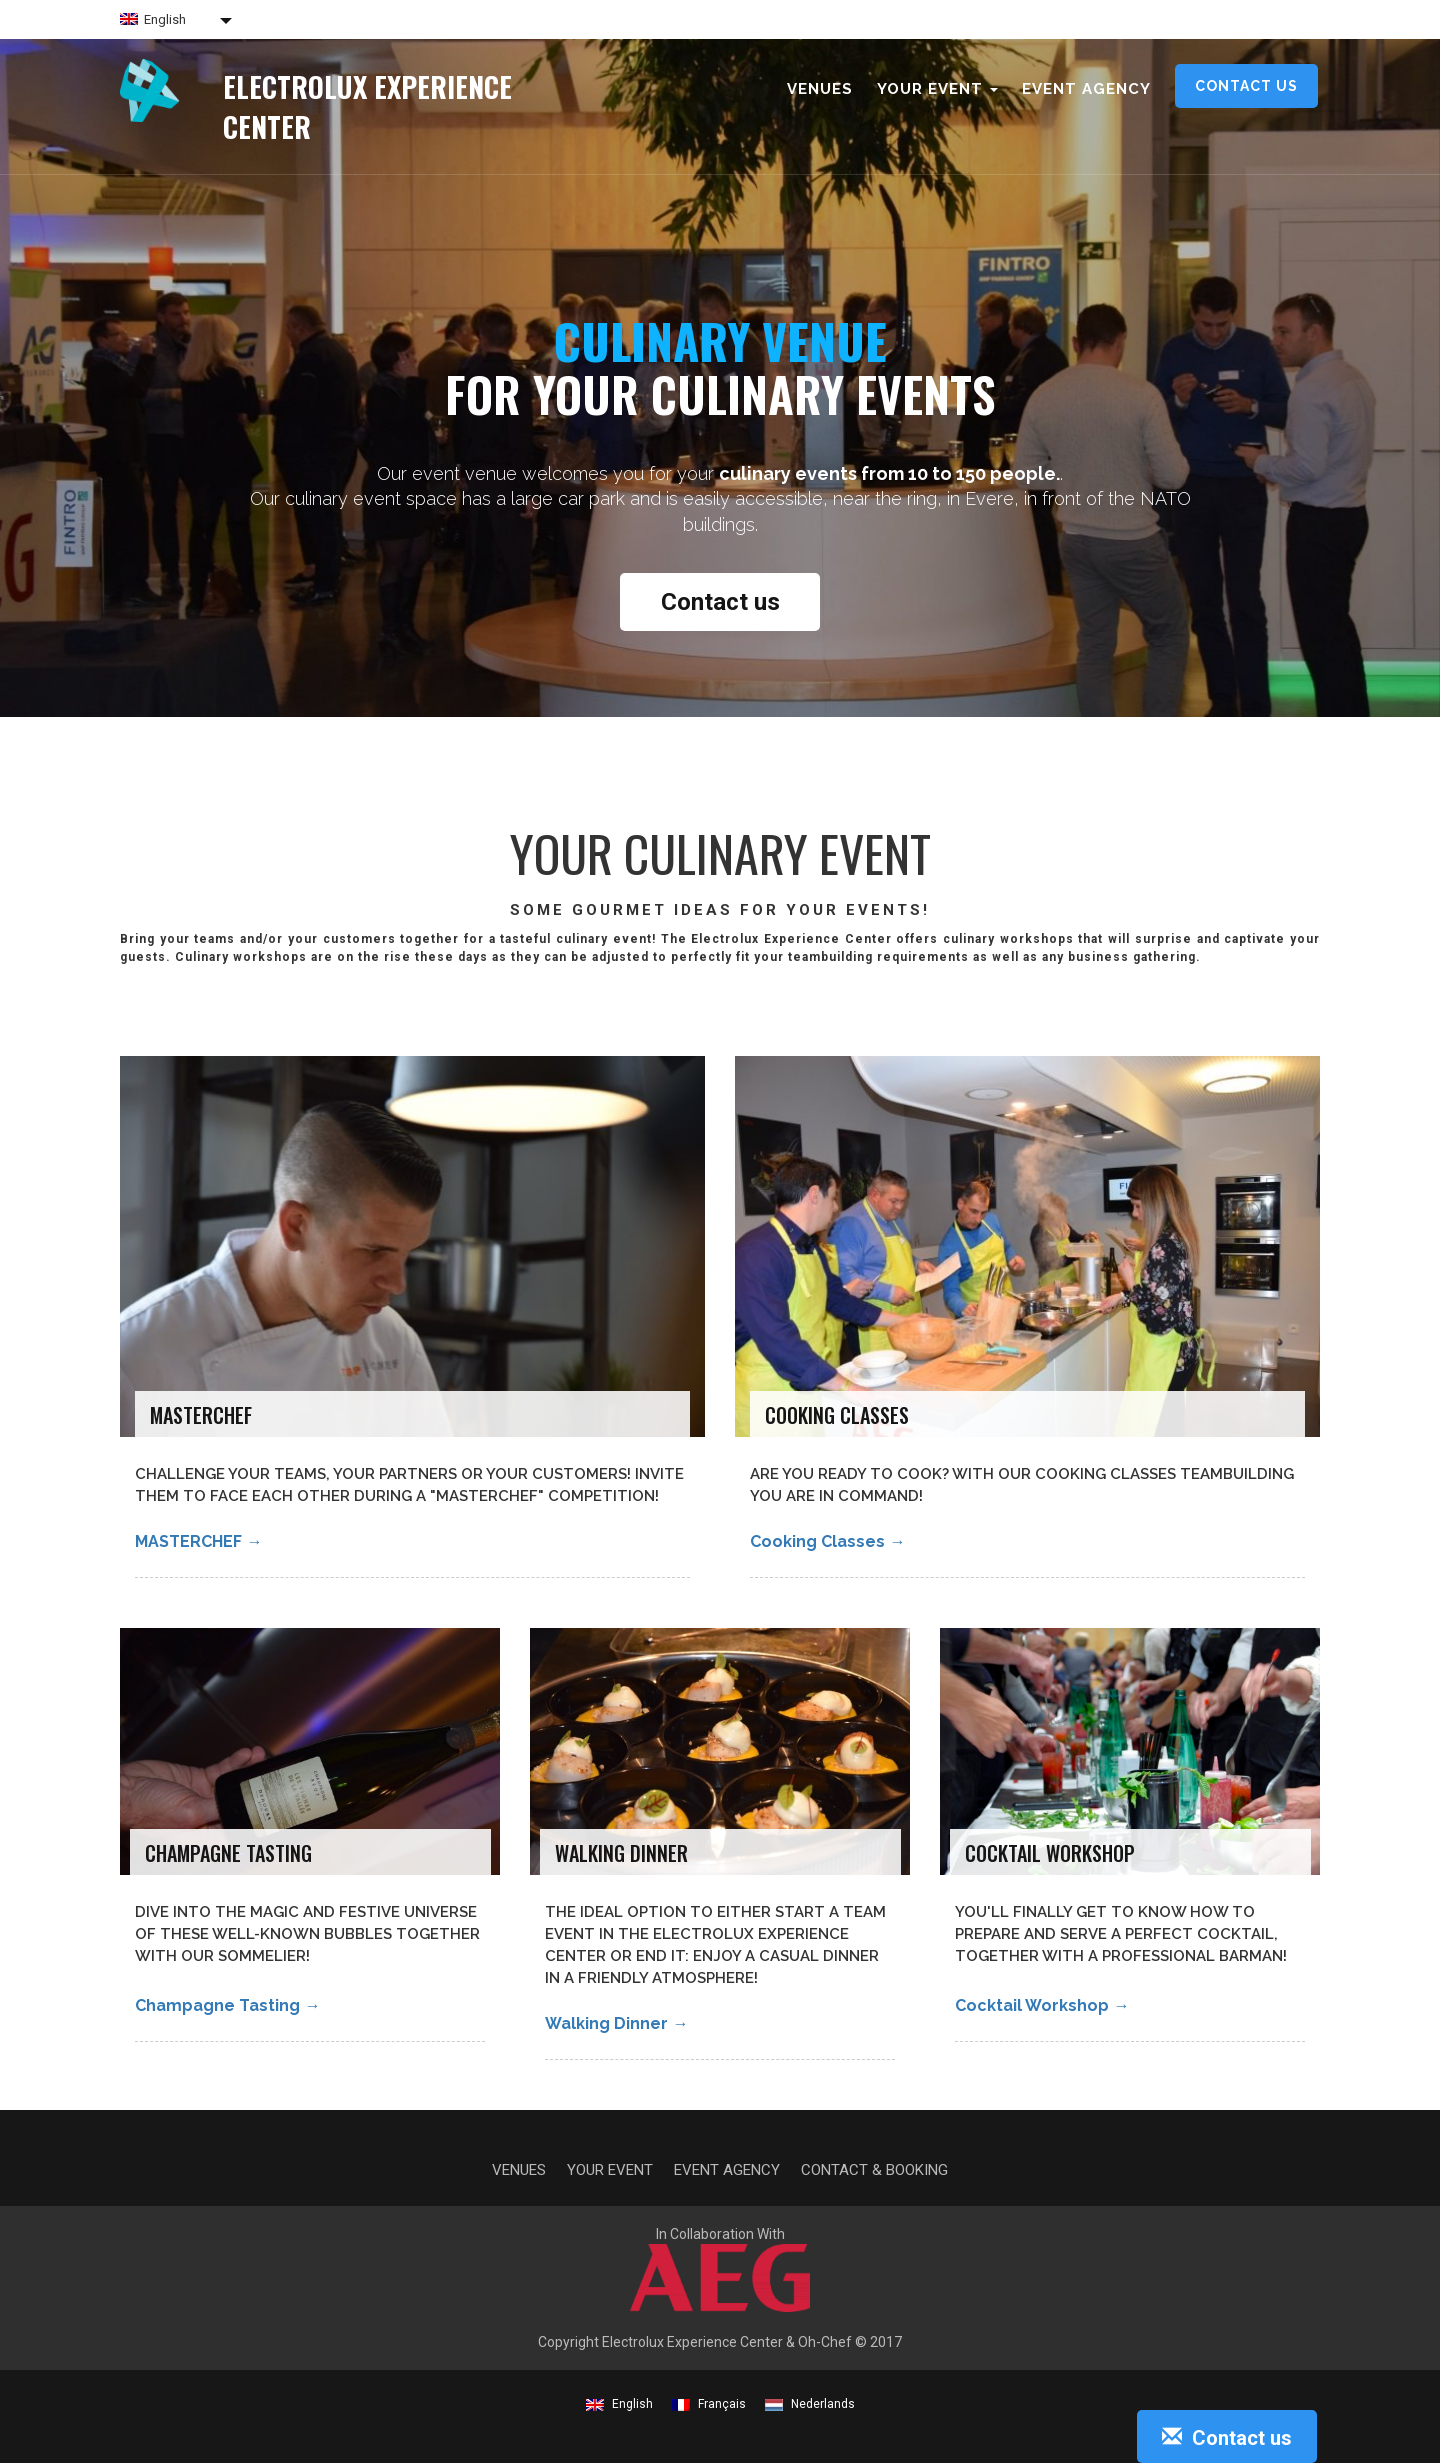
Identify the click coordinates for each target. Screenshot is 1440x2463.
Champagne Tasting (227, 2005)
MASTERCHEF (198, 1541)
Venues (820, 89)
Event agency (1086, 89)
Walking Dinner (616, 2023)
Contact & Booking (874, 2170)
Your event (610, 2170)
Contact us (1246, 86)
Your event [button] (937, 89)
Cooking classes (827, 1541)
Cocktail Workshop (1042, 2005)
